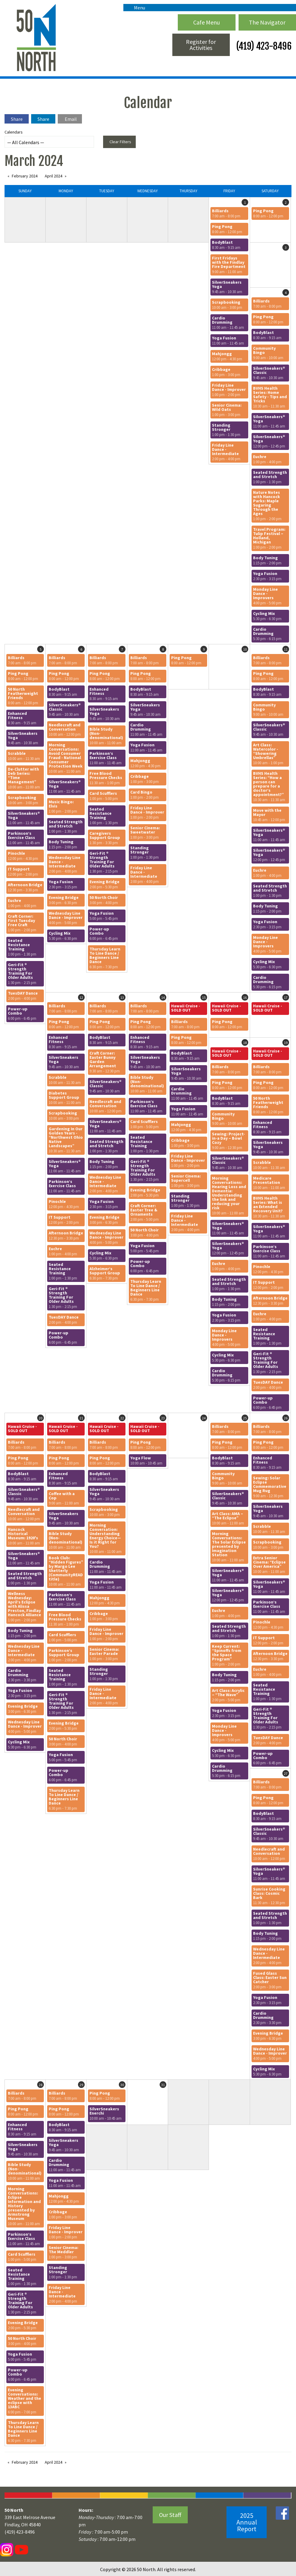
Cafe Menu (206, 22)
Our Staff (170, 2514)
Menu (136, 7)
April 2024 (53, 176)
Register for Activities (201, 44)
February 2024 (24, 176)
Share (17, 119)
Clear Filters (120, 141)
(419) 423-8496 (262, 46)
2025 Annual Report (246, 2522)
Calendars (49, 138)
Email (71, 119)
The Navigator (267, 22)
